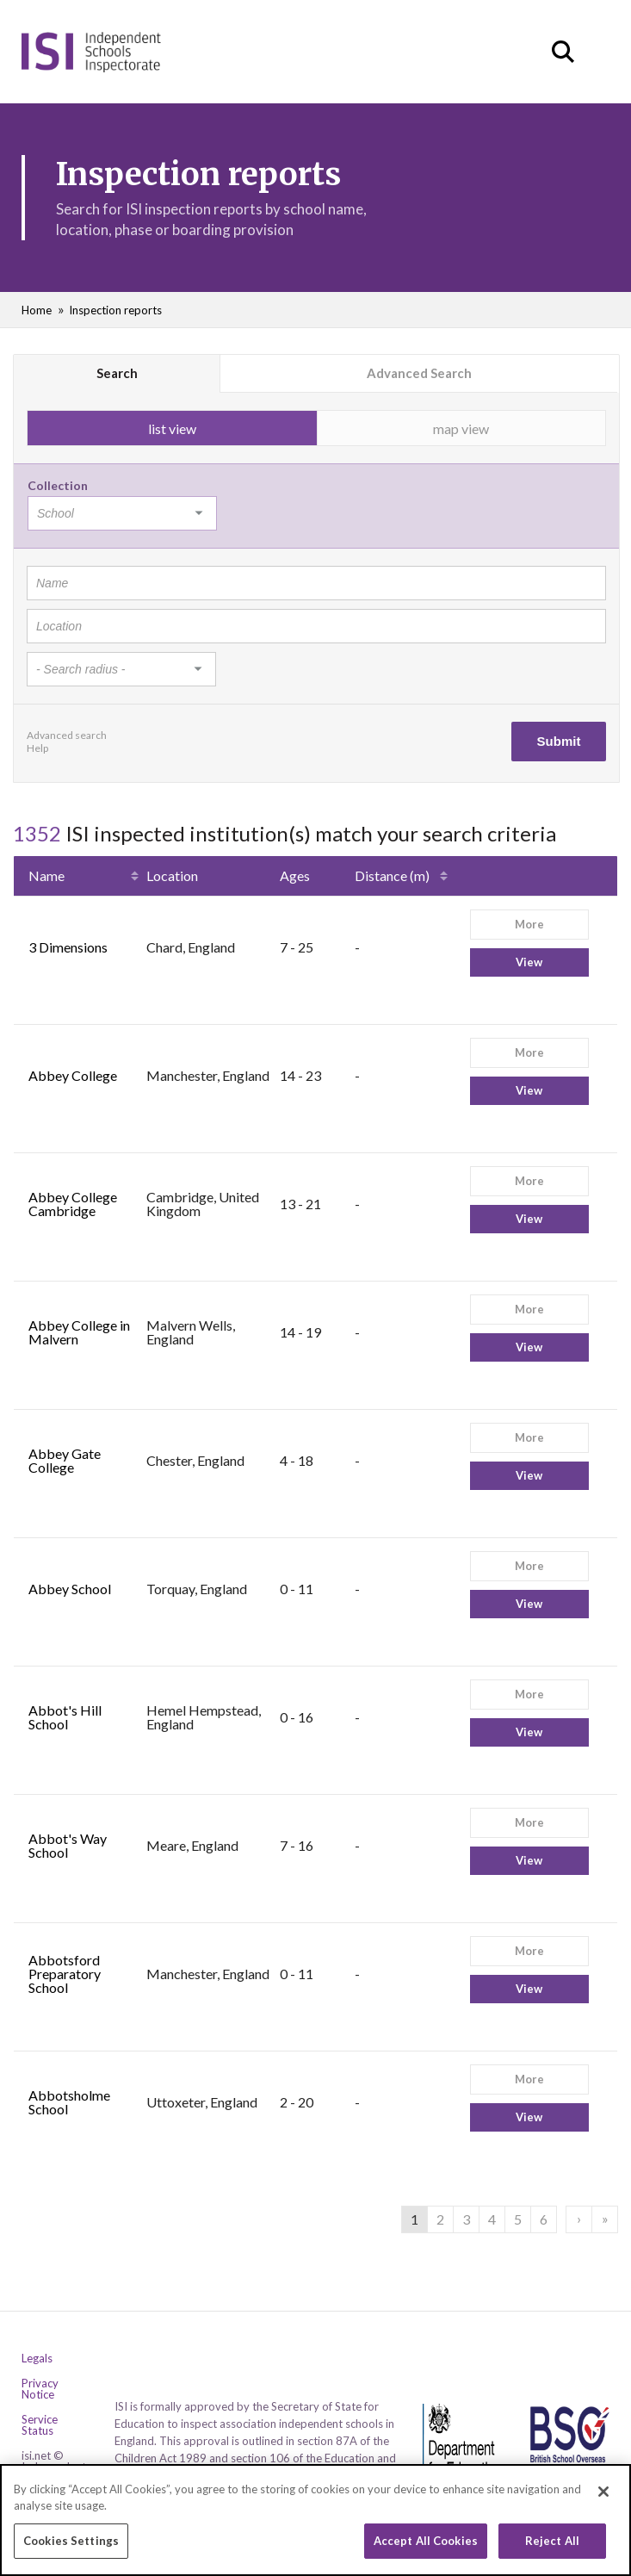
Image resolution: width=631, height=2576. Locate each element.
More (529, 924)
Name (46, 875)
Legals (37, 2358)
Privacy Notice (40, 2389)
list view (172, 428)
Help (37, 748)
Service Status (40, 2425)
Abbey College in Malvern (79, 1332)
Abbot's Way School (67, 1845)
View (529, 962)
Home (37, 310)
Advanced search (67, 735)
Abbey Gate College (64, 1460)
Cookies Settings (71, 2548)
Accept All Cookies (426, 2548)
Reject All (552, 2548)
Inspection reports (115, 310)
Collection (58, 485)
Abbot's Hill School (65, 1717)
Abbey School (69, 1588)
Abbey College (72, 1075)
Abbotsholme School (69, 2102)
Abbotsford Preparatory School (64, 1974)
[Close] (603, 2499)
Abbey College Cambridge (72, 1204)
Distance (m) (392, 875)
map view (461, 428)
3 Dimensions (68, 947)
